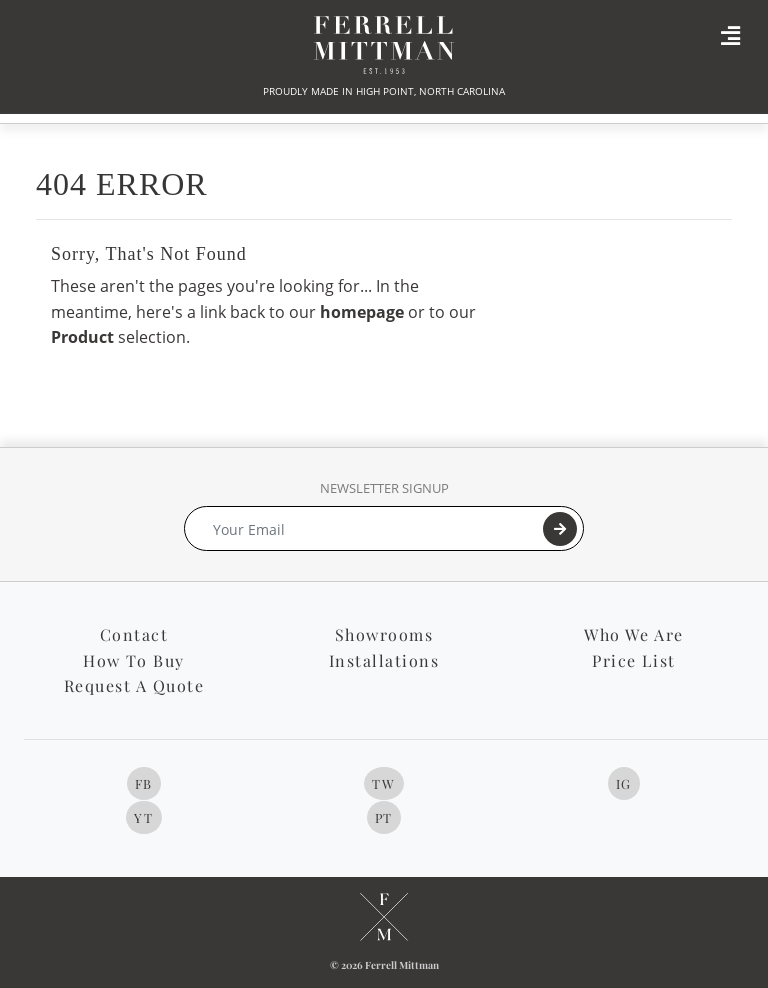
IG (624, 783)
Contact (134, 634)
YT (143, 817)
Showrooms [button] (384, 634)
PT (384, 817)
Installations (384, 660)
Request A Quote (134, 685)
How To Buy (133, 660)
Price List (633, 660)
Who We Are (633, 634)
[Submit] (560, 529)
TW (383, 783)
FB (144, 783)
